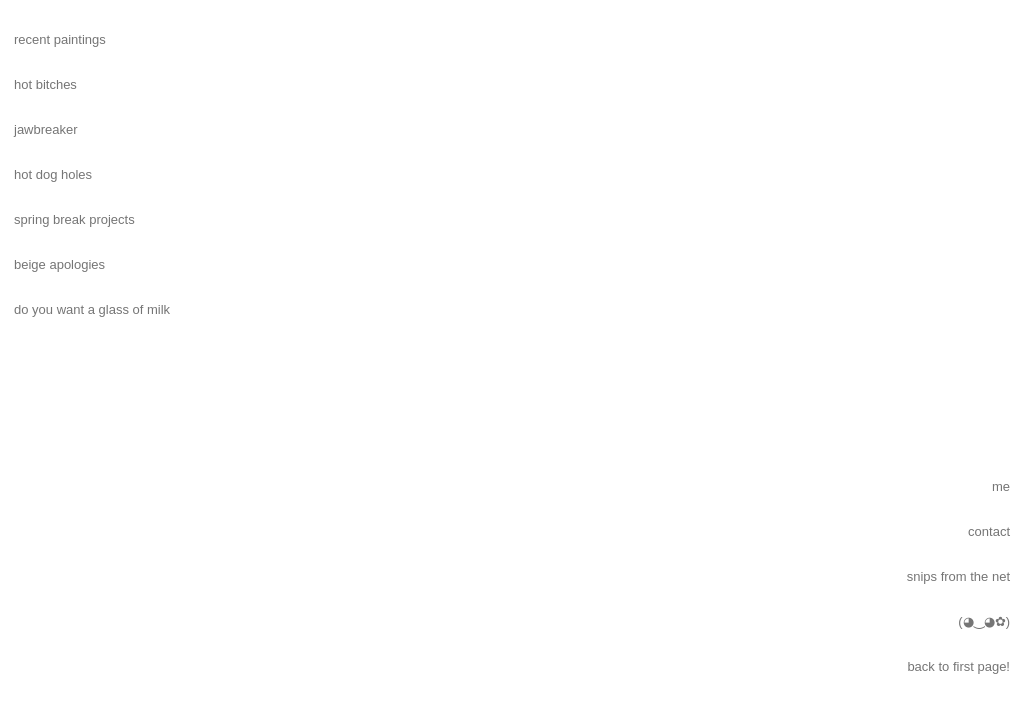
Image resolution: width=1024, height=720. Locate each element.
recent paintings (60, 39)
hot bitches (45, 84)
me (1001, 486)
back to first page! (958, 666)
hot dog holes (53, 174)
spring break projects (74, 219)
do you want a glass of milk (92, 309)
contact (989, 531)
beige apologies (59, 264)
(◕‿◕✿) (984, 621)
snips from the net (958, 576)
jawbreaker (46, 129)
